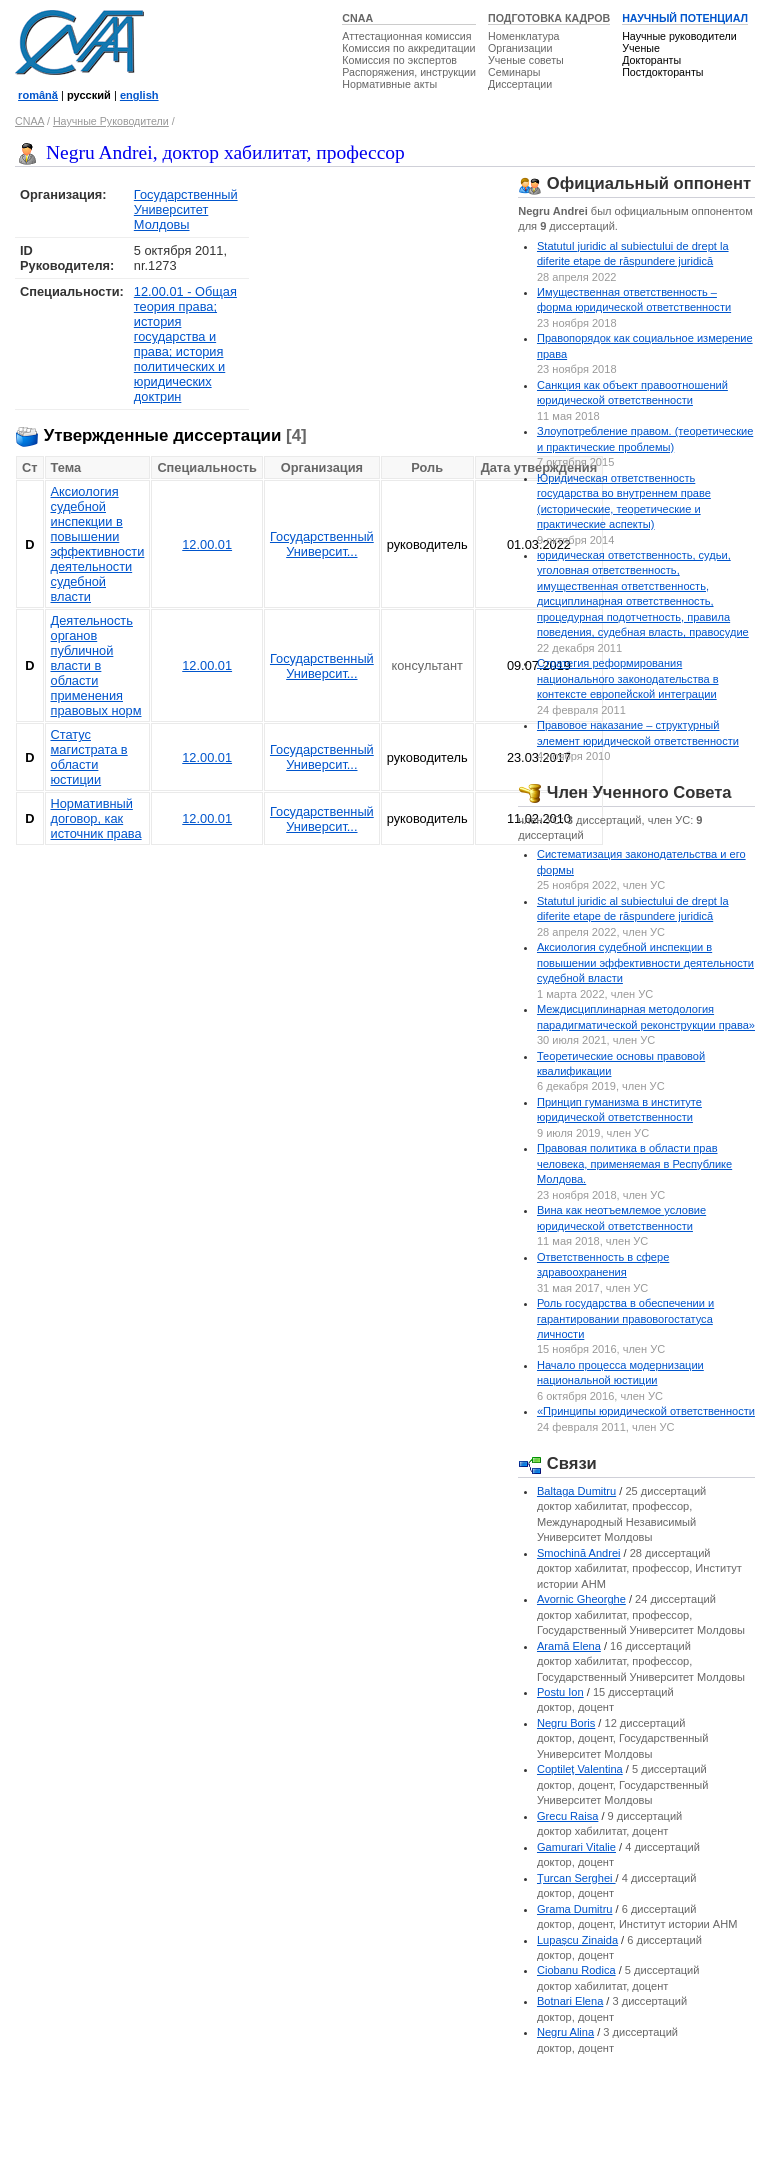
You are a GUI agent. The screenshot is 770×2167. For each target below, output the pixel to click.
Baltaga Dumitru (576, 1491)
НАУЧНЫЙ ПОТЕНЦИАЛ (685, 18)
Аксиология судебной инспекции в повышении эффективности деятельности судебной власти (98, 544)
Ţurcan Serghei (576, 1878)
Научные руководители (679, 36)
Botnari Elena (570, 2001)
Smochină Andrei (579, 1553)
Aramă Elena (569, 1646)
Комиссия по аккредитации (408, 48)
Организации (520, 48)
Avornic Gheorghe (581, 1599)
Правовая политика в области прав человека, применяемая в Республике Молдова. (634, 1163)
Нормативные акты (389, 84)
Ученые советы (526, 60)
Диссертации (520, 84)
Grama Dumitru (575, 1909)
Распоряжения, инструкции (409, 72)
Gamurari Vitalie (576, 1847)
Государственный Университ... (322, 544)
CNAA (357, 18)
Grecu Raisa (567, 1816)
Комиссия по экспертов (399, 60)
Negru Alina (565, 2032)
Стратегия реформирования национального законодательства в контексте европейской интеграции (628, 678)
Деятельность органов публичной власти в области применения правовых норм (96, 665)
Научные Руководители (111, 121)
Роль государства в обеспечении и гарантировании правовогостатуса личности (625, 1318)
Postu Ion (560, 1692)
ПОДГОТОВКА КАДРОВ (549, 18)
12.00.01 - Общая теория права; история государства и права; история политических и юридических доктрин (185, 344)
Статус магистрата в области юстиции (89, 757)
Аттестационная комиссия (406, 36)
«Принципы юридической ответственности (646, 1411)
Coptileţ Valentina (580, 1769)
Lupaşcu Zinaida (577, 1940)
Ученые (641, 48)
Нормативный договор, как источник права (96, 818)
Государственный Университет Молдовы (186, 209)
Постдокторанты (662, 72)
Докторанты (651, 60)
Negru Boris (566, 1723)
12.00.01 (207, 544)
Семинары (514, 72)
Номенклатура (524, 36)
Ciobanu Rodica (576, 1970)
